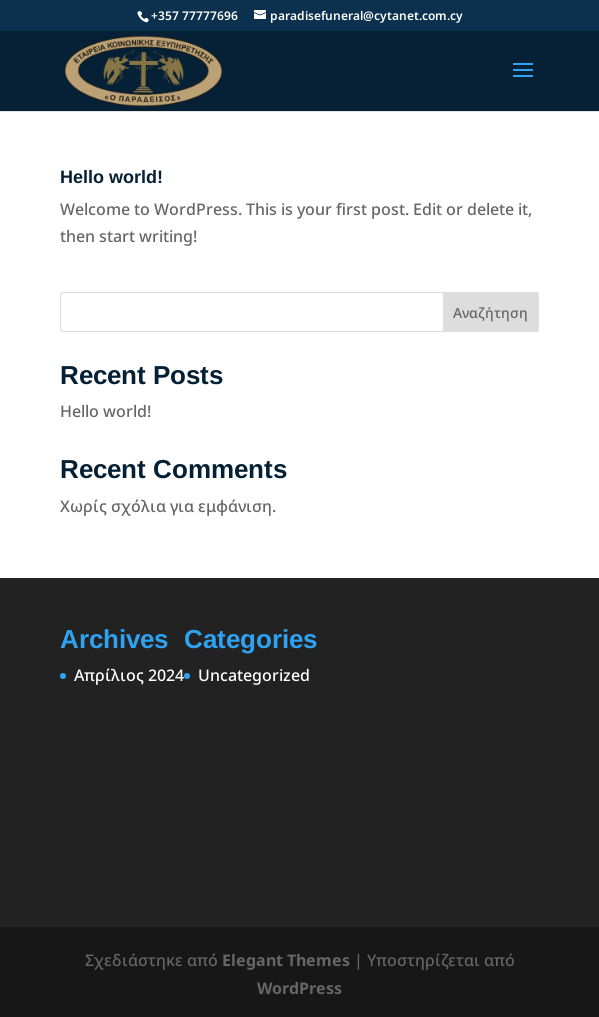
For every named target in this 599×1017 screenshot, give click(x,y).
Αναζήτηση (490, 312)
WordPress (299, 988)
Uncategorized (254, 675)
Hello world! (111, 177)
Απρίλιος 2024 (129, 675)
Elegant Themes (286, 960)
